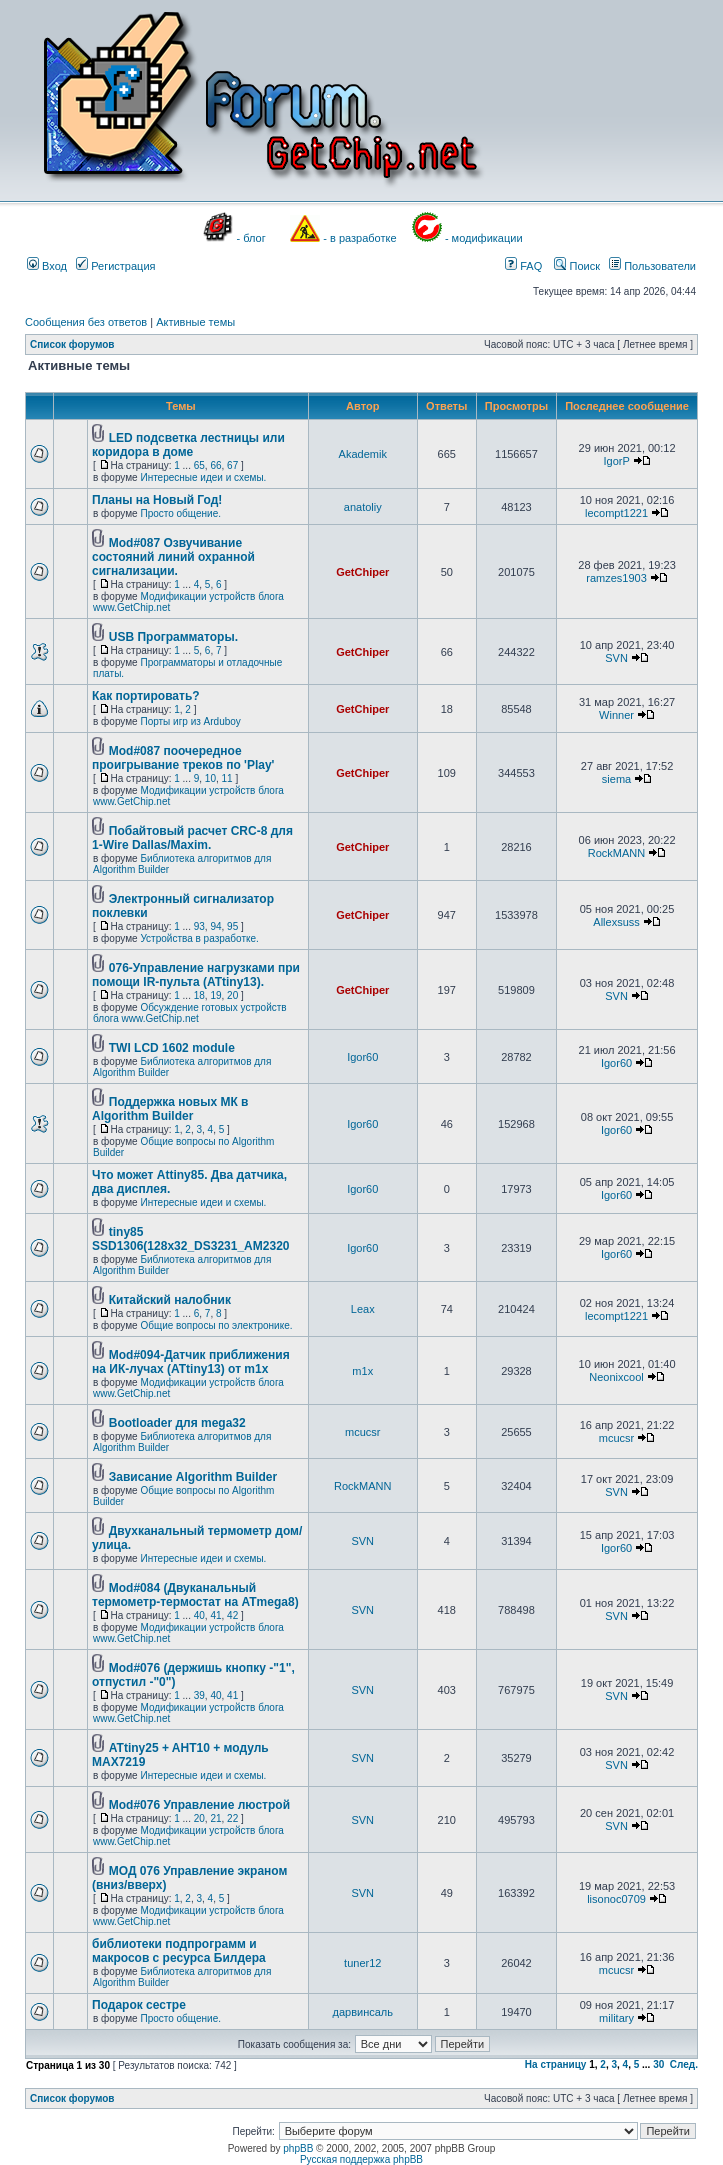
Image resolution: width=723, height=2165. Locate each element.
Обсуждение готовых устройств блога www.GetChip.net (190, 1013)
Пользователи (652, 266)
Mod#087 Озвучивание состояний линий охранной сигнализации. (173, 557)
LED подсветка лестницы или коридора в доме (188, 445)
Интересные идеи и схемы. (203, 477)
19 (215, 995)
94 (215, 926)
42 (232, 1615)
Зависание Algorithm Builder (193, 1477)
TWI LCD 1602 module (172, 1048)
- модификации (484, 238)
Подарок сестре (139, 2005)
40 (199, 1615)
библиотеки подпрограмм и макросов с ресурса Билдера (179, 1951)
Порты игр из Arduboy (190, 721)
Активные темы (195, 322)
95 (232, 926)
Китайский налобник (170, 1300)
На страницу (556, 2064)
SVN (616, 658)
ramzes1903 (616, 578)
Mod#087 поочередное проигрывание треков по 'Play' (183, 758)
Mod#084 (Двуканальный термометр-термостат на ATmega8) (195, 1595)
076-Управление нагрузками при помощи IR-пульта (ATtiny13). (196, 975)
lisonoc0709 (616, 1899)
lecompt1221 (616, 513)
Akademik (363, 454)
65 (199, 465)
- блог (251, 238)
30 (658, 2064)
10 (210, 778)
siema (616, 779)
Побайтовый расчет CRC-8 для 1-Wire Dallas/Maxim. (192, 838)
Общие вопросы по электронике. (216, 1325)
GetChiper (362, 572)
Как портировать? (146, 696)
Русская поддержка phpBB (361, 2159)
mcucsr (362, 1432)
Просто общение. (180, 513)
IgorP (616, 461)
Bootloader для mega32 (177, 1423)
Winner (616, 715)
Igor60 (362, 1057)
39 (199, 1695)
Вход (47, 266)
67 (232, 465)
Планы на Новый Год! (157, 500)
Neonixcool (616, 1377)
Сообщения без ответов (86, 322)
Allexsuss (616, 922)
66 (215, 465)
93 (199, 926)
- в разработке (359, 238)
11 (227, 778)
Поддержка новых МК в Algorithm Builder (170, 1109)
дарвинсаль (363, 2012)
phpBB (298, 2148)
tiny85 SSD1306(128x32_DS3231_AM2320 (190, 1239)
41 (215, 1615)
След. (684, 2064)
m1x (362, 1371)
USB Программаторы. (173, 637)
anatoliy (363, 507)
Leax (363, 1309)
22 (232, 1818)
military (616, 2018)
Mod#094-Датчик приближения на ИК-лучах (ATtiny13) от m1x (191, 1362)
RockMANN (616, 853)
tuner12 (362, 1963)
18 (199, 995)
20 (232, 995)
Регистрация (115, 266)
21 (215, 1818)
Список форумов (72, 344)
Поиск (577, 266)
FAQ (523, 266)
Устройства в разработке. (199, 938)
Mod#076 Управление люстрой (199, 1805)
